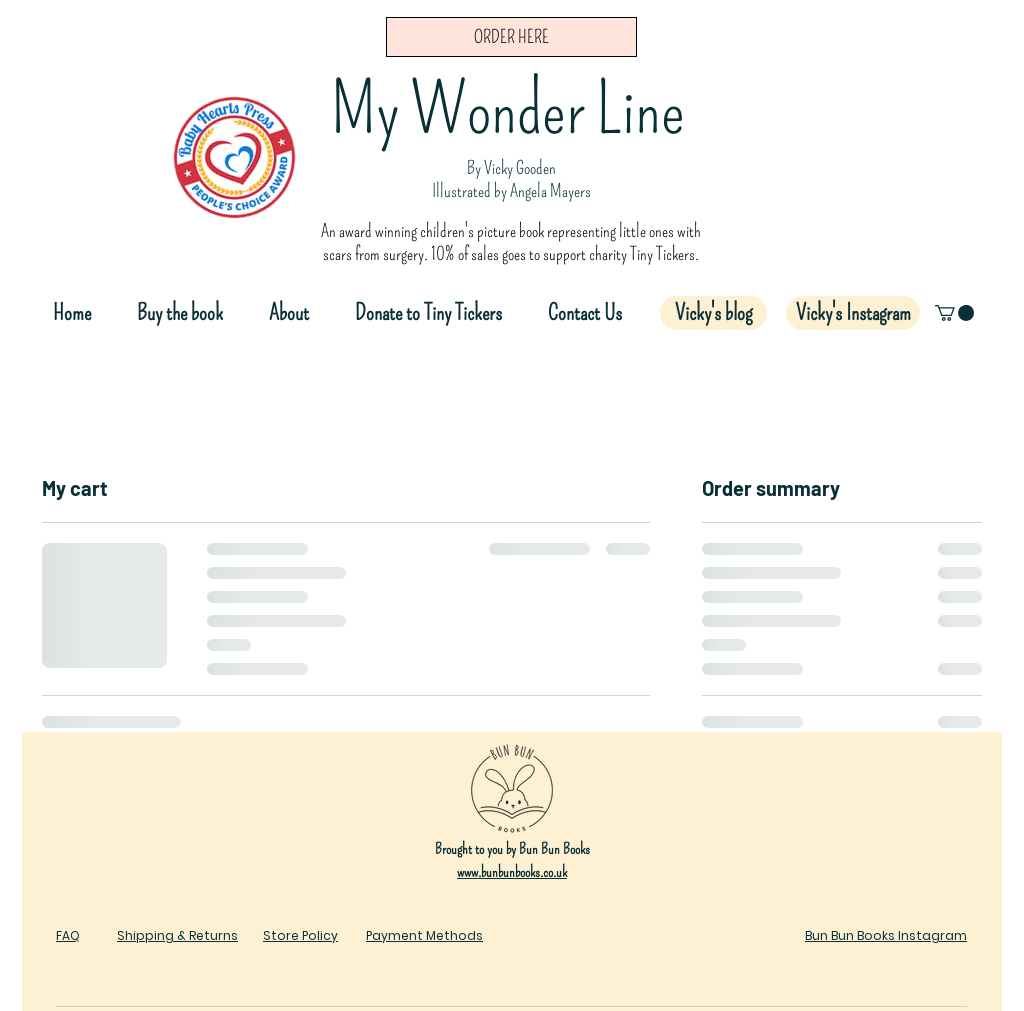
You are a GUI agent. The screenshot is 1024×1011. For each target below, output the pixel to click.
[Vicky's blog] (713, 313)
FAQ (68, 935)
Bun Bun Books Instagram (886, 935)
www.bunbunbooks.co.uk (512, 872)
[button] (954, 313)
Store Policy (300, 935)
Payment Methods (424, 935)
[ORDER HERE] (511, 37)
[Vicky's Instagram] (853, 313)
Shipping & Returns (177, 935)
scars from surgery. (377, 254)
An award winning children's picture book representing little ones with (511, 231)
